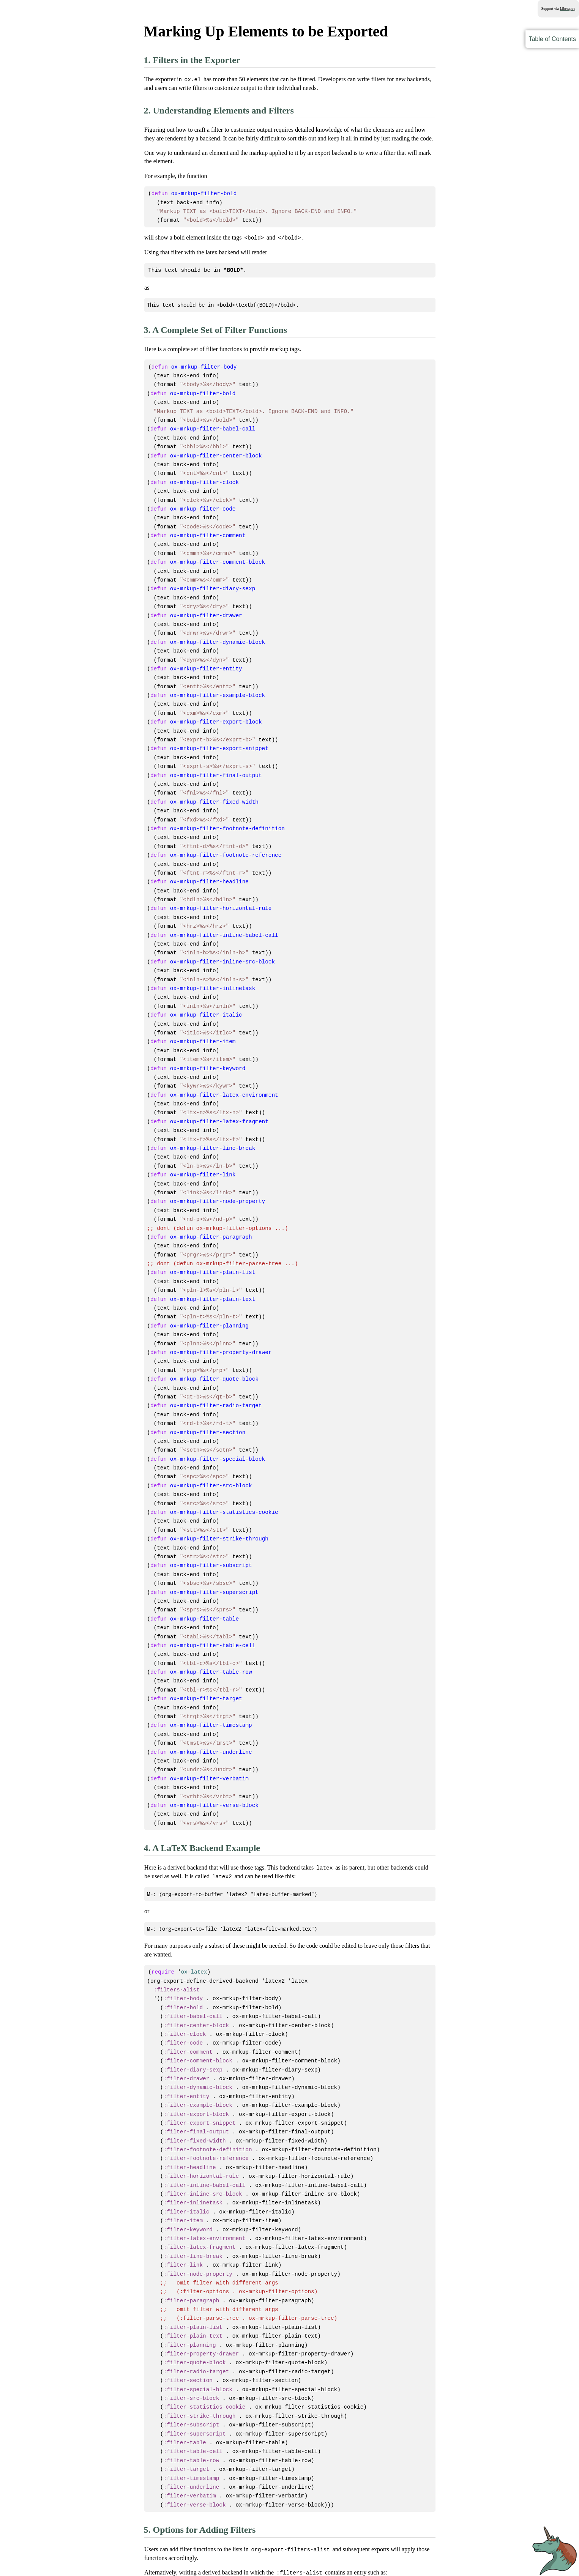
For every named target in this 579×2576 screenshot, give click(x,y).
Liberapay (567, 8)
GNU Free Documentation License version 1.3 (277, 2559)
